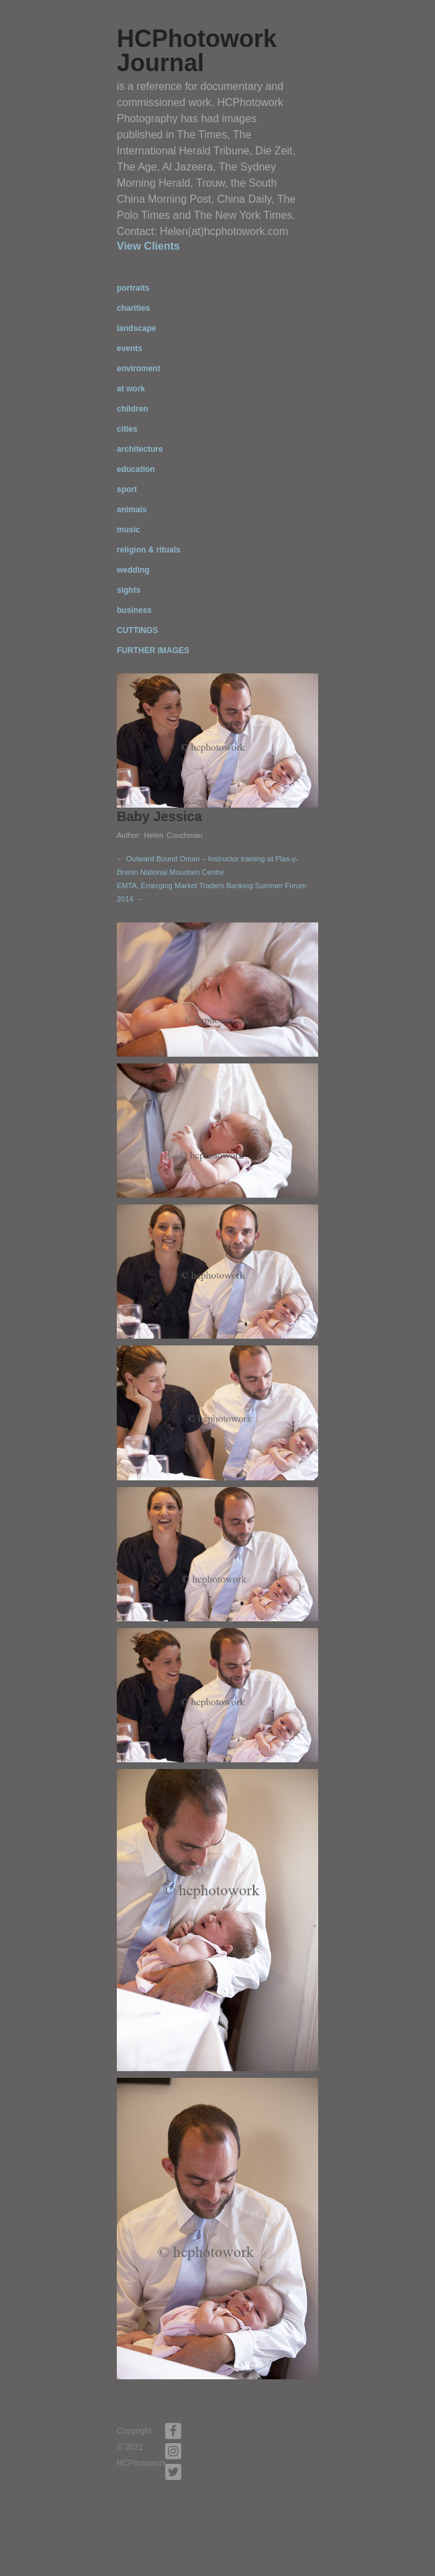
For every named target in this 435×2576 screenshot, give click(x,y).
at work (131, 389)
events (129, 348)
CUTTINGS (137, 630)
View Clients (148, 246)
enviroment (138, 369)
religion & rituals (149, 550)
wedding (133, 570)
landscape (136, 328)
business (134, 610)
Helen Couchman (173, 835)
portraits (133, 288)
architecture (140, 449)
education (136, 469)
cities (127, 429)
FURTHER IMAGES (153, 651)
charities (133, 308)
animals (132, 510)
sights (128, 590)
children (132, 409)
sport (127, 489)
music (128, 530)
